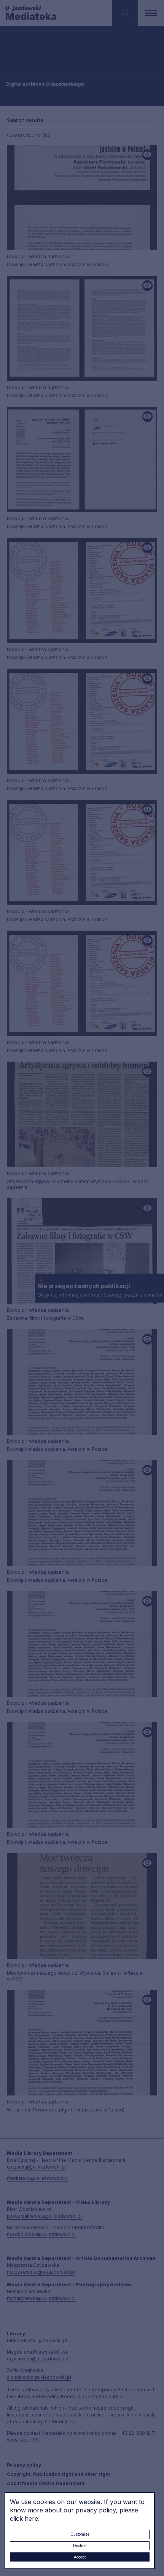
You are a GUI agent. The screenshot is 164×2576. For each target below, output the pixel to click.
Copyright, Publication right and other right (58, 2474)
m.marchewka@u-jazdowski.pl (41, 2298)
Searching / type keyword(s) (31, 53)
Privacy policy (24, 2465)
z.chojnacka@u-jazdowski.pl (39, 2377)
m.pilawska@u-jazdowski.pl (38, 2359)
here (31, 2518)
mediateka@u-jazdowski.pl (37, 2178)
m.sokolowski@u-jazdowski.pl (41, 2234)
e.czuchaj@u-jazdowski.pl (36, 2167)
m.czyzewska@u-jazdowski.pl (41, 2272)
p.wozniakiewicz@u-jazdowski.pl (44, 2216)
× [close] (41, 1279)
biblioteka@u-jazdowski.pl (37, 2340)
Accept (80, 2557)
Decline (79, 2545)
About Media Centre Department (45, 2483)
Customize (79, 2534)
